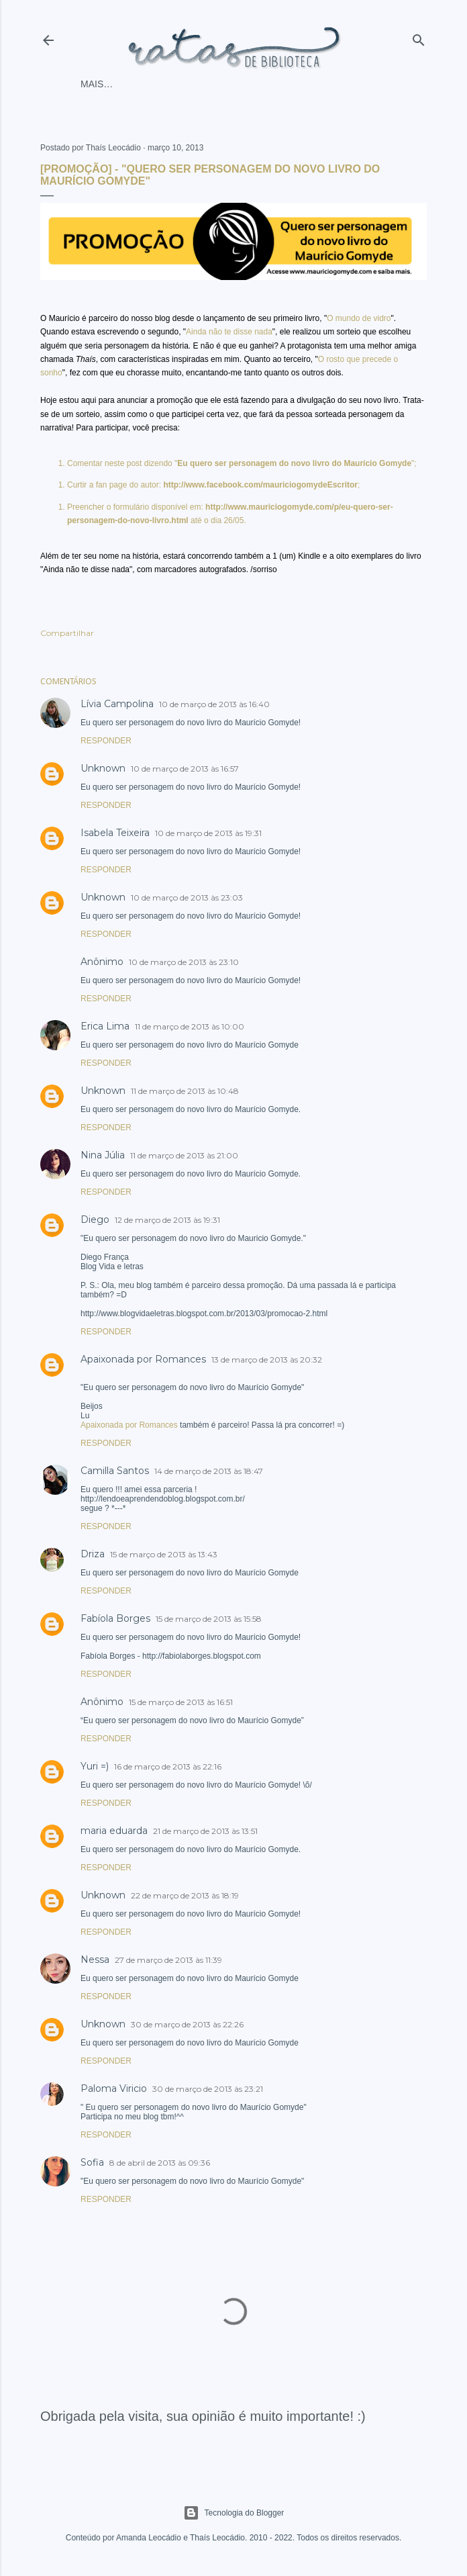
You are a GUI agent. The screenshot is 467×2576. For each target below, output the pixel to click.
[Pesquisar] (419, 37)
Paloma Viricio (114, 2088)
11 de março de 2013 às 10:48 (185, 1091)
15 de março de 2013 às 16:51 (181, 1702)
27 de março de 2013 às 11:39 (168, 1960)
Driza (93, 1554)
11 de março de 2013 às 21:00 (184, 1155)
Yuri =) (95, 1766)
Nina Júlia (103, 1155)
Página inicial (116, 84)
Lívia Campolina (117, 704)
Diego (95, 1219)
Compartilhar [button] (67, 633)
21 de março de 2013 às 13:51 (205, 1831)
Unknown (103, 768)
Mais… (288, 84)
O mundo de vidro (359, 318)
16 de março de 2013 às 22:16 (167, 1766)
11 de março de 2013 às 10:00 (189, 1026)
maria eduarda (114, 1831)
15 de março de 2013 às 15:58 (209, 1619)
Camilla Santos (115, 1471)
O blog (246, 84)
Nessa (95, 1959)
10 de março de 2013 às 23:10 (184, 962)
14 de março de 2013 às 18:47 (208, 1471)
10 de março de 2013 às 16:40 (214, 704)
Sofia (92, 2162)
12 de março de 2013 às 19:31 (167, 1220)
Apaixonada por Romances (143, 1359)
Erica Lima (105, 1026)
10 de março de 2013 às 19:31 (208, 833)
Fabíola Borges (115, 1618)
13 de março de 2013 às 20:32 (266, 1359)
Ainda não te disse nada (229, 331)
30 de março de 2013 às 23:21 (207, 2089)
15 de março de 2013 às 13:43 (163, 1554)
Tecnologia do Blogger (233, 2513)
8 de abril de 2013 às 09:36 (159, 2163)
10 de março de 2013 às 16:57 (185, 769)
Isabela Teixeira (115, 833)
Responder (106, 740)
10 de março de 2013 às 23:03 (187, 897)
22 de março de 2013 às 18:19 (185, 1895)
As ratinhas (189, 84)
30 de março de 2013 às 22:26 (187, 2024)
